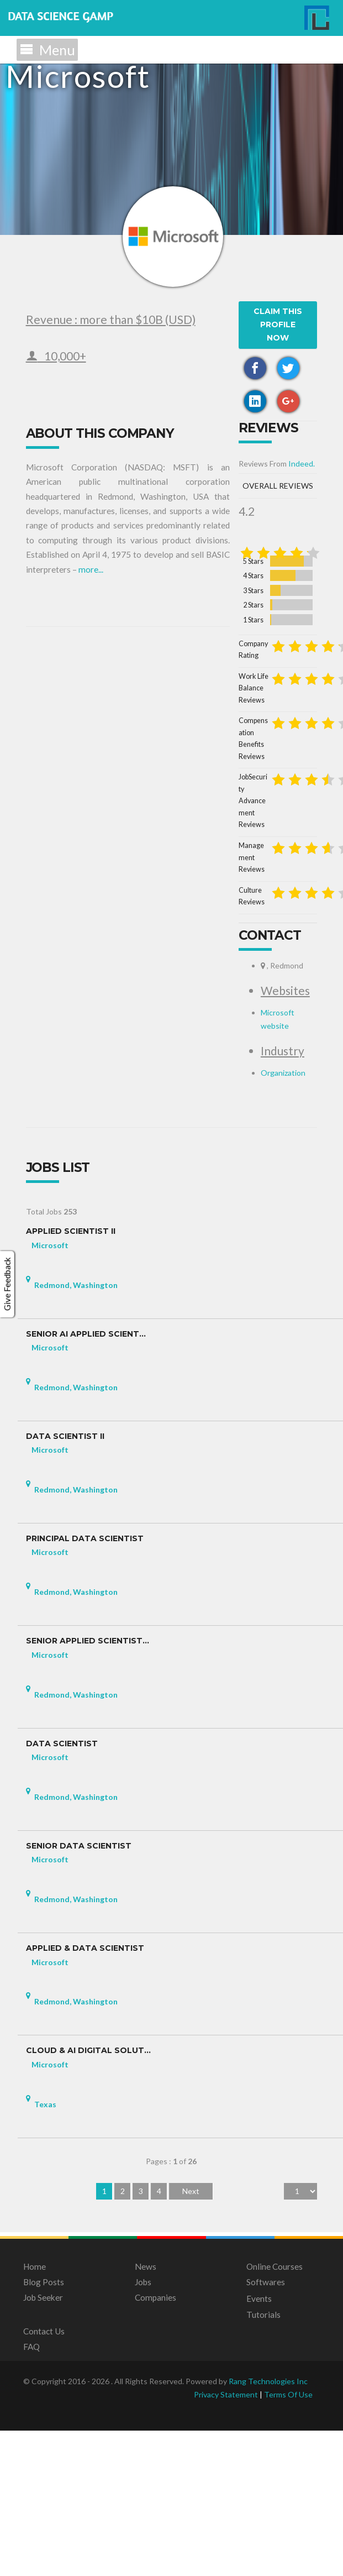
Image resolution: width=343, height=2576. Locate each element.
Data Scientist (62, 1890)
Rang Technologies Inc (268, 2527)
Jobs (143, 2428)
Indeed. (97, 782)
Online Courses (274, 2412)
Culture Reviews (59, 1059)
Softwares (265, 2428)
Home (34, 2412)
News (145, 2412)
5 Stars (90, 864)
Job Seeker (43, 2443)
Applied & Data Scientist (85, 2094)
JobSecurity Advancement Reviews (87, 1014)
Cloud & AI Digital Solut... (88, 2196)
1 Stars (90, 922)
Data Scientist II (65, 1582)
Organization (78, 1218)
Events (259, 2444)
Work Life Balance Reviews (75, 969)
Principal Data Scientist (85, 1684)
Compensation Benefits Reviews (83, 991)
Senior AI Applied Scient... (86, 1479)
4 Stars (90, 878)
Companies (155, 2443)
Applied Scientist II (70, 1377)
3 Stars (90, 893)
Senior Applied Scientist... (87, 1787)
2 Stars (90, 907)
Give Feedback (7, 1284)
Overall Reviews (180, 804)
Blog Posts (43, 2428)
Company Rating (59, 946)
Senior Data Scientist (78, 1992)
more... (290, 514)
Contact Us (44, 2477)
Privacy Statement (226, 2540)
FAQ (31, 2493)
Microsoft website (88, 1171)
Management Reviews (68, 1037)
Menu (47, 49)
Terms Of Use (288, 2540)
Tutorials (263, 2460)
